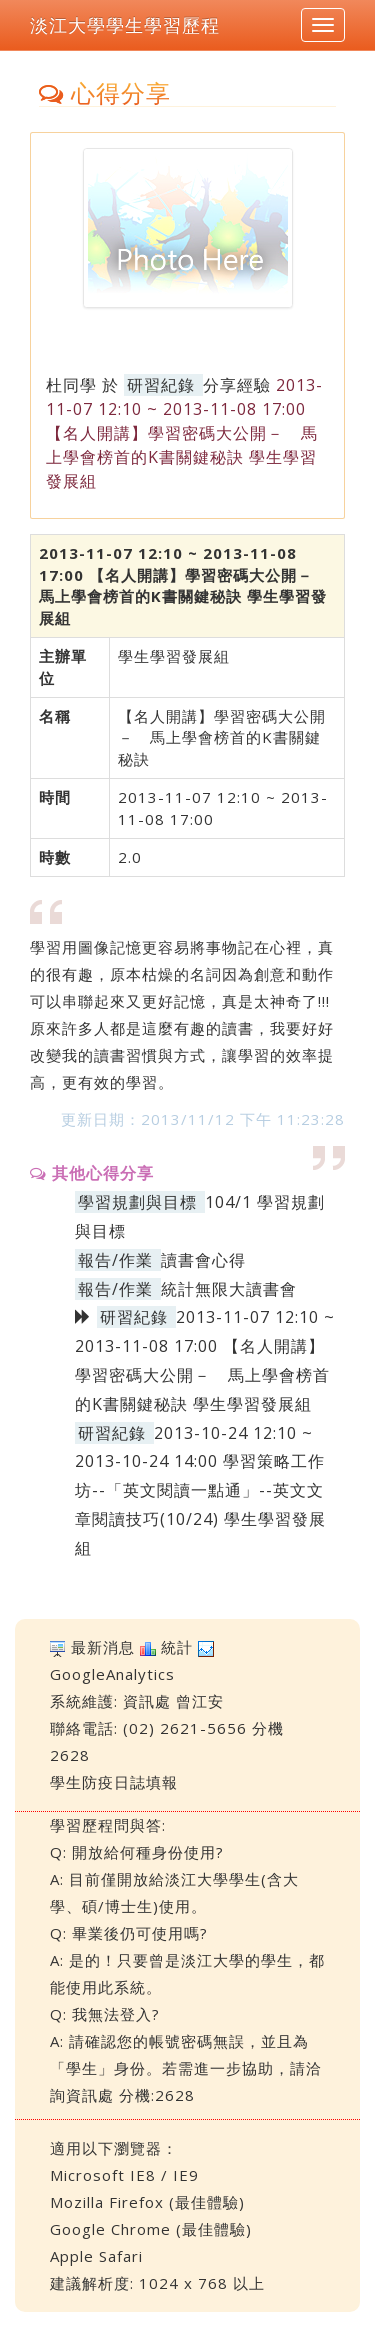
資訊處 (147, 1701)
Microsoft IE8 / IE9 (124, 2175)
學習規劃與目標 (137, 1202)
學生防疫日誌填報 (114, 1782)
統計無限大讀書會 (229, 1289)
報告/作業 (115, 1260)
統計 (177, 1647)
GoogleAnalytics (112, 1674)
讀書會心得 (203, 1260)
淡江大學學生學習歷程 (125, 25)
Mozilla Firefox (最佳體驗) (147, 2202)
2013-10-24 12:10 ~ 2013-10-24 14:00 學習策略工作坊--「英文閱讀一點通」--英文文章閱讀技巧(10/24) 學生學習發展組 (200, 1490)
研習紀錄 (161, 385)
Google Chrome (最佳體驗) (151, 2229)
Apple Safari (96, 2256)
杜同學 (71, 385)
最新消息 (103, 1647)
